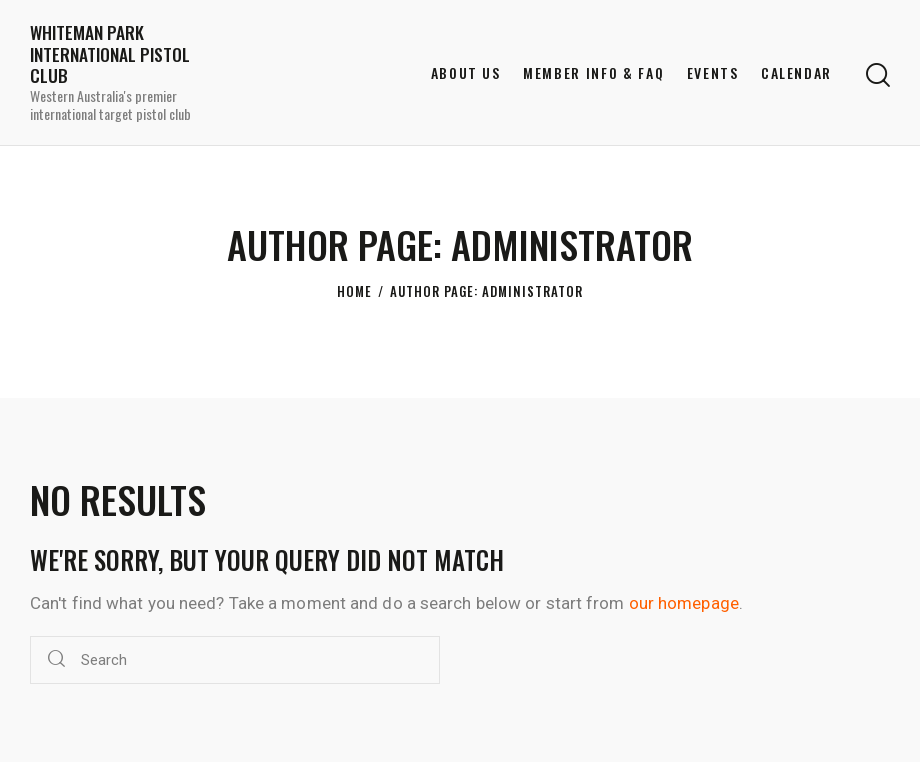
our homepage (684, 603)
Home (354, 291)
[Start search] (878, 75)
